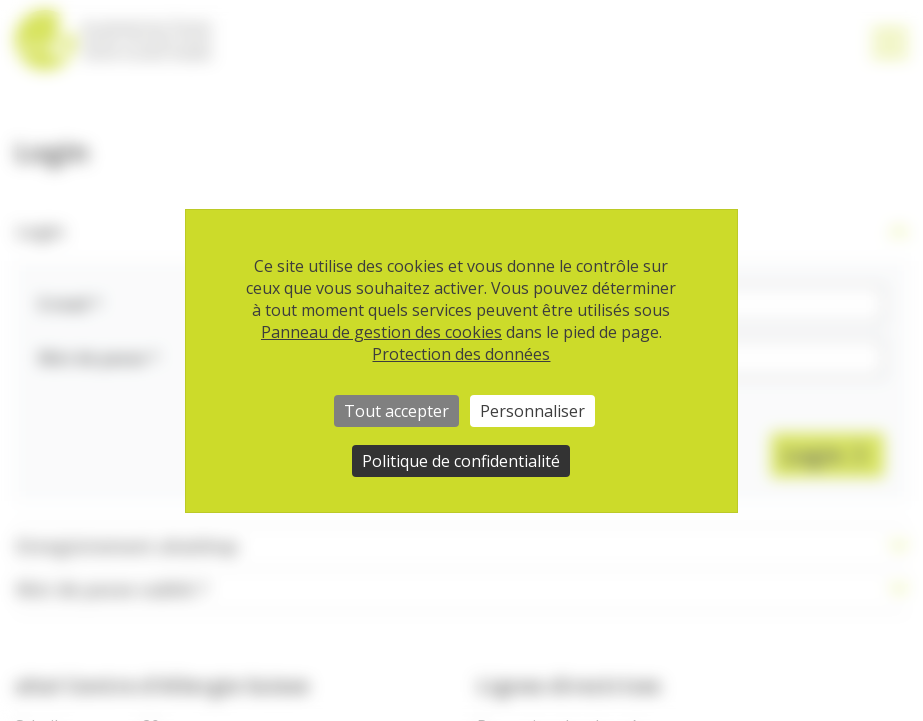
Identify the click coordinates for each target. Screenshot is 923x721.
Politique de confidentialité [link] (461, 461)
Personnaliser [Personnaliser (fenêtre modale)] (532, 411)
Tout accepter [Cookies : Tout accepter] (396, 411)
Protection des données (461, 354)
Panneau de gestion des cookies (381, 332)
